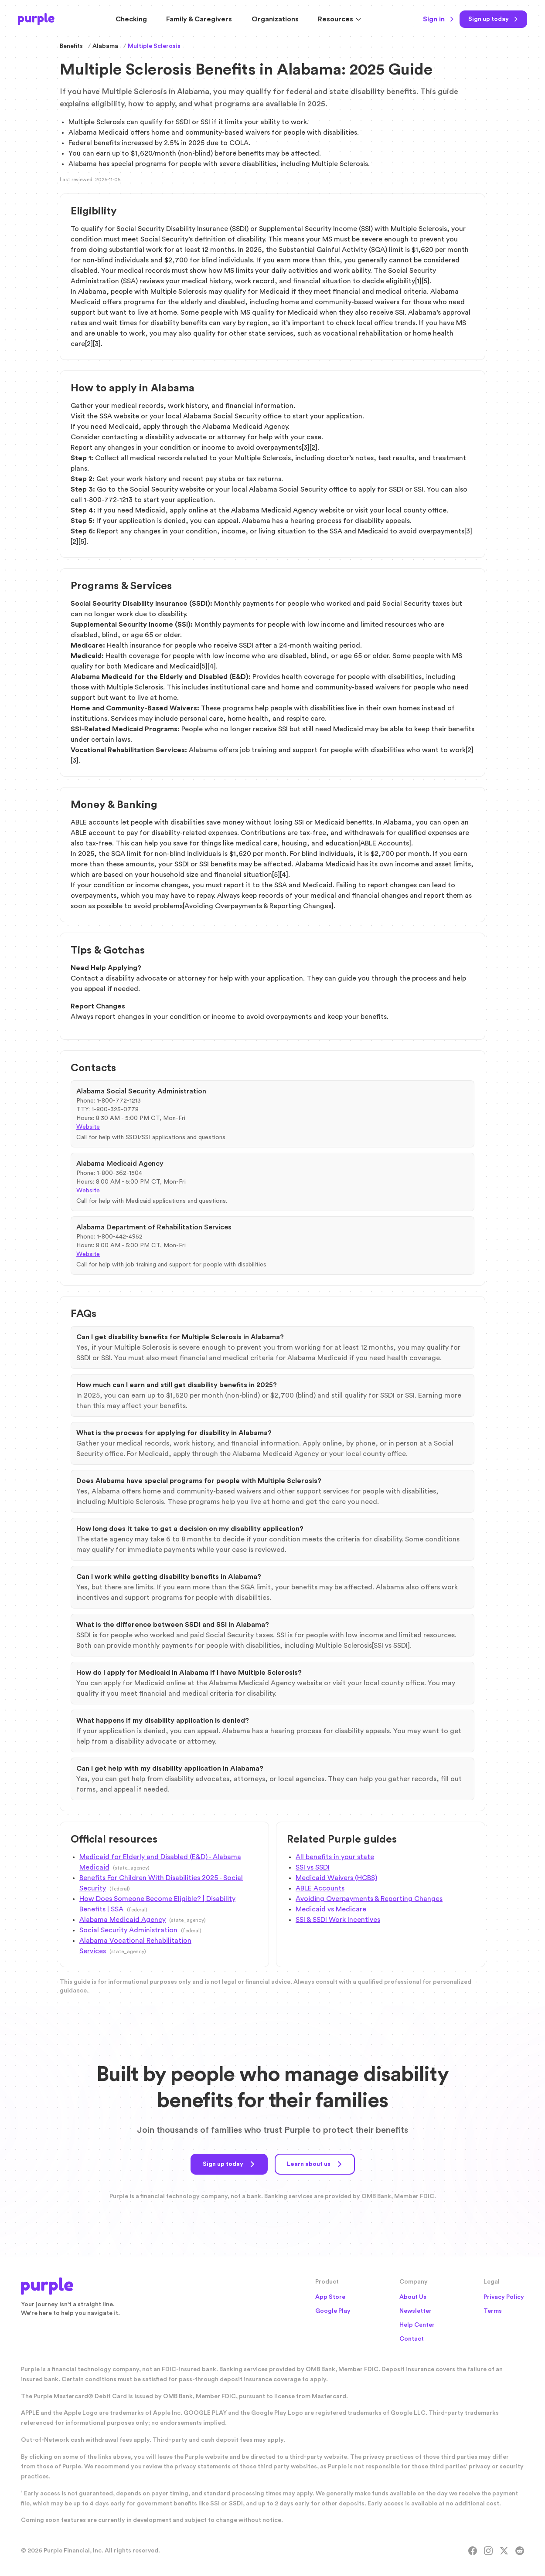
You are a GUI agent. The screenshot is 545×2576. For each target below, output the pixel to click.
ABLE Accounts (320, 1888)
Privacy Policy (504, 2297)
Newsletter (415, 2311)
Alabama (105, 46)
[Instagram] (488, 2550)
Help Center (417, 2325)
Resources (340, 19)
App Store (330, 2297)
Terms (493, 2311)
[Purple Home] (36, 19)
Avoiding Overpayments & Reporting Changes (369, 1898)
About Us (412, 2297)
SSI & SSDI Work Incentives (338, 1919)
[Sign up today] (493, 19)
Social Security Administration (128, 1930)
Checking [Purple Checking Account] (131, 19)
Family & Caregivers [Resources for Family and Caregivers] (199, 19)
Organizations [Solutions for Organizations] (275, 19)
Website (88, 1127)
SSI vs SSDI (313, 1867)
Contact (411, 2339)
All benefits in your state (335, 1856)
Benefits (71, 46)
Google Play (333, 2311)
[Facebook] (472, 2550)
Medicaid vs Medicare (331, 1909)
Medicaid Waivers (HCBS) (336, 1877)
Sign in (438, 19)
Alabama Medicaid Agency (122, 1919)
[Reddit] (519, 2550)
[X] (504, 2550)
